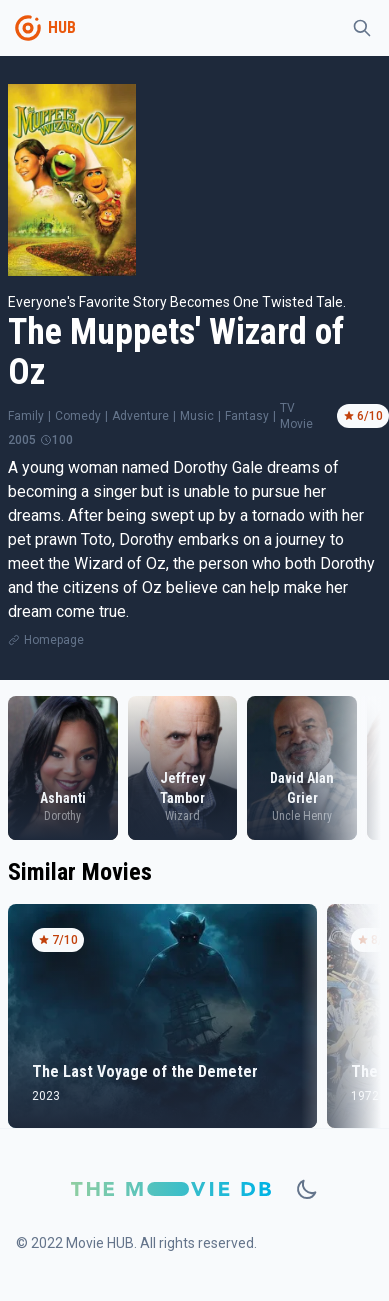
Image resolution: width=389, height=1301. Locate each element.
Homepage (54, 640)
